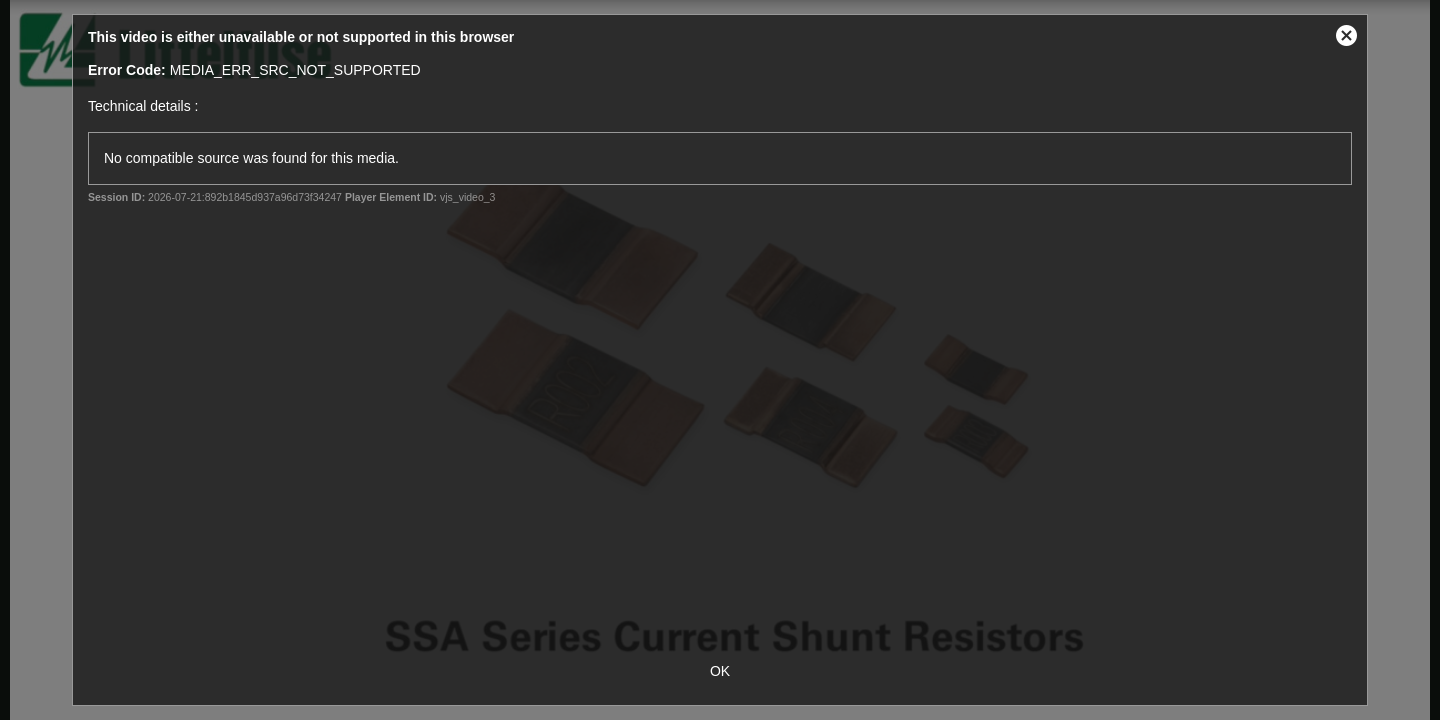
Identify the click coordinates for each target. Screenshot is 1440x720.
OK (720, 671)
